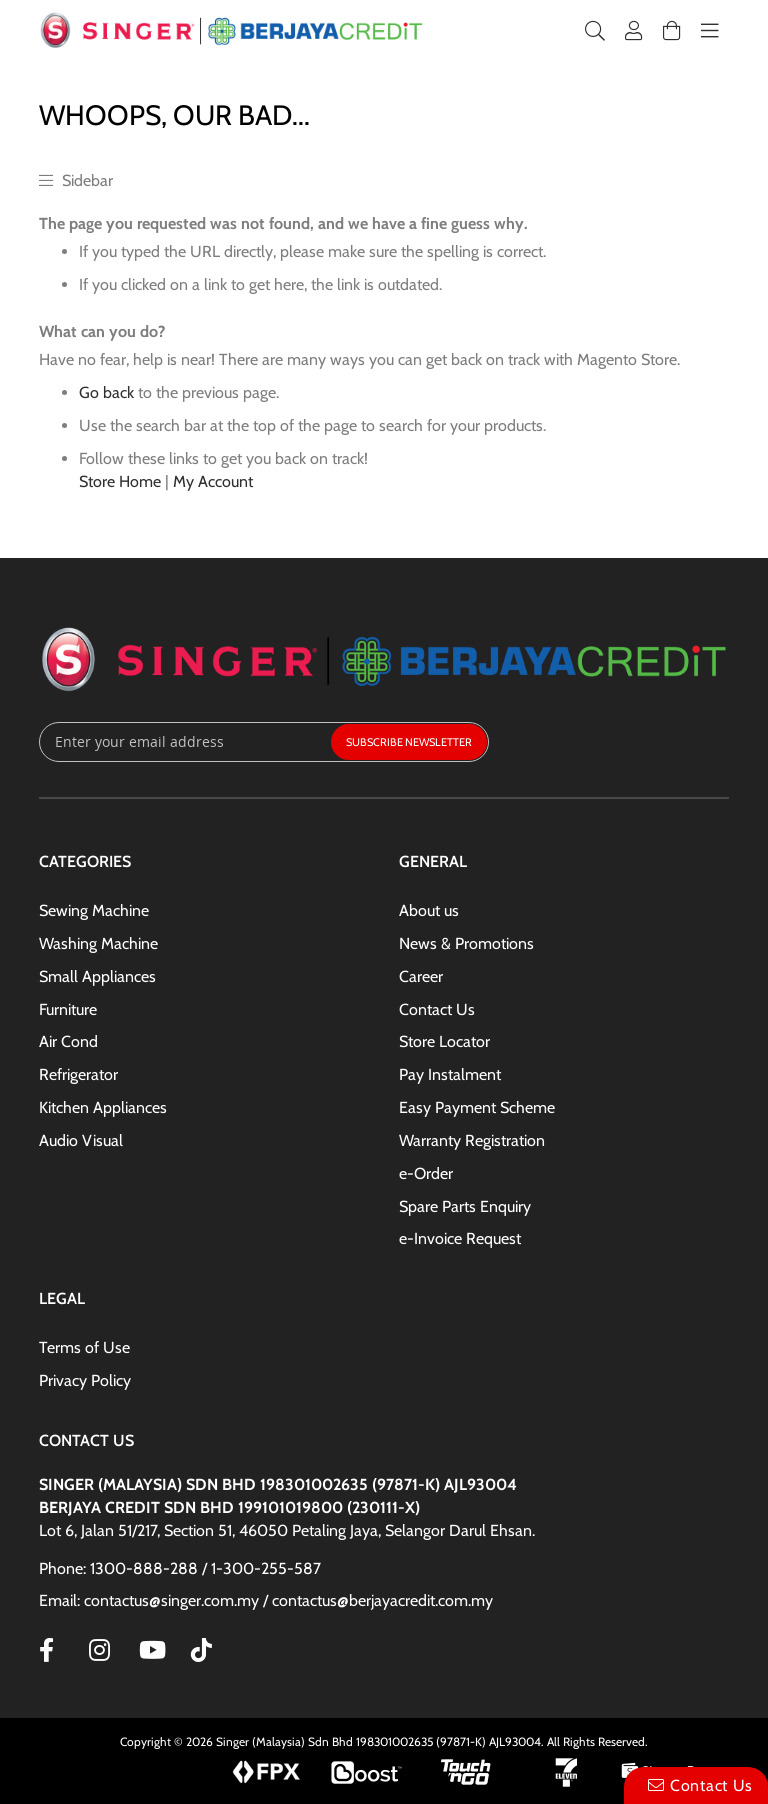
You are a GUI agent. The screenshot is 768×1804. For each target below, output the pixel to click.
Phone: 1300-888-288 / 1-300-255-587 (180, 1568)
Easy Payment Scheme (477, 1107)
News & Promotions (466, 943)
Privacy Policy (85, 1380)
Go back (106, 392)
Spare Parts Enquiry (465, 1206)
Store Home (120, 481)
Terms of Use (84, 1347)
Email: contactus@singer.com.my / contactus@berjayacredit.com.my (266, 1600)
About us (429, 910)
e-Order (426, 1173)
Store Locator (444, 1041)
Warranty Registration (472, 1140)
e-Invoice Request (460, 1238)
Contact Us (437, 1009)
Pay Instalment (450, 1074)
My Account (213, 481)
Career (421, 976)
